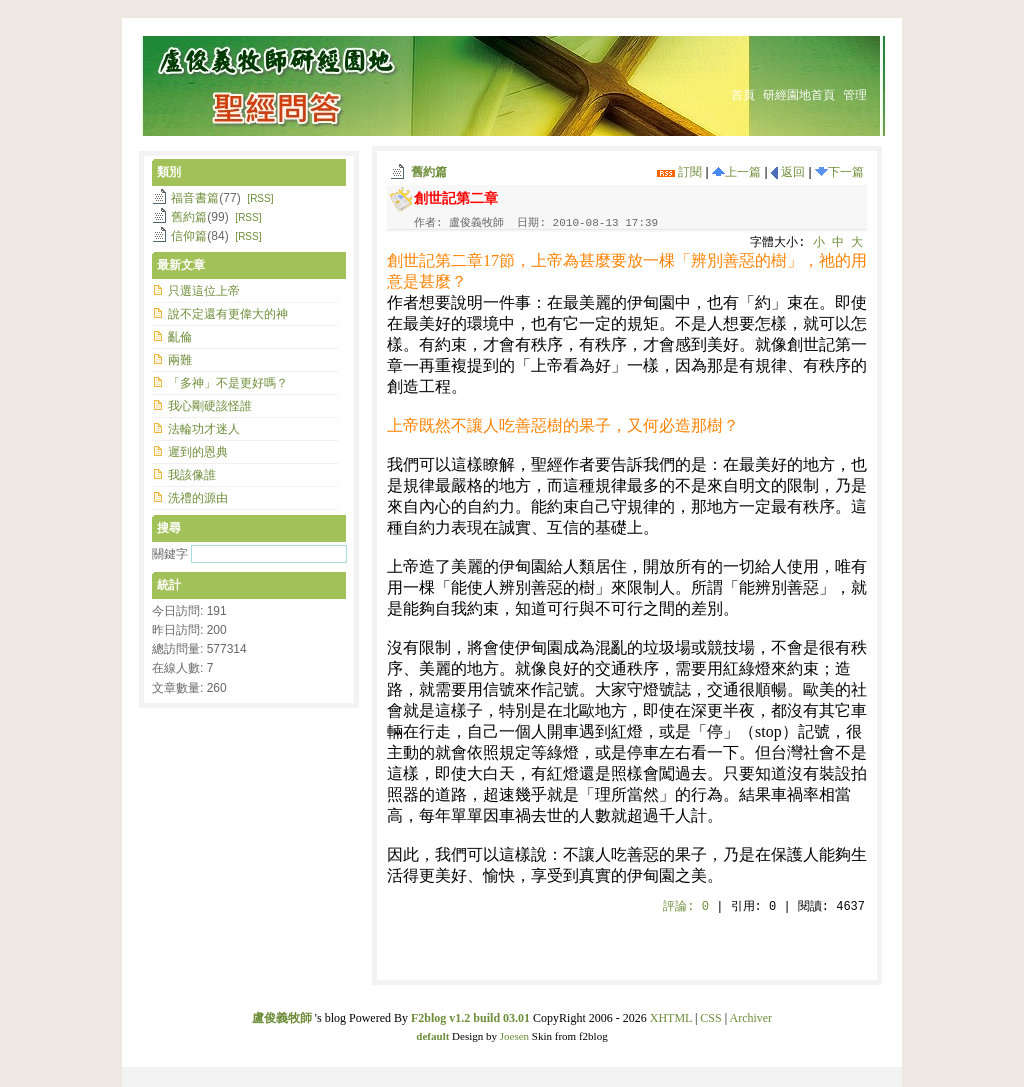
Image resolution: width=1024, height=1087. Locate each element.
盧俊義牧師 (282, 1018)
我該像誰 (192, 475)
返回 (788, 172)
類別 (169, 172)
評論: (686, 907)
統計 (169, 585)
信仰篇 (189, 236)
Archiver (750, 1018)
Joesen (514, 1036)
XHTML (671, 1018)
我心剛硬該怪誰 (210, 406)
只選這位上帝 (204, 291)
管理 (855, 95)
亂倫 (180, 337)
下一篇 (839, 172)
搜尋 (169, 528)
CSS (710, 1018)
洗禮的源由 (198, 498)
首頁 (743, 95)
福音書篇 (195, 198)
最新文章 (181, 265)
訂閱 (679, 172)
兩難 (180, 360)
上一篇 (736, 172)
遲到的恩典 (198, 452)
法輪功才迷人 (204, 429)
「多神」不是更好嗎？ (228, 383)
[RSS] (260, 198)
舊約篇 (429, 172)
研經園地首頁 (799, 95)
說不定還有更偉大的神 (228, 314)
